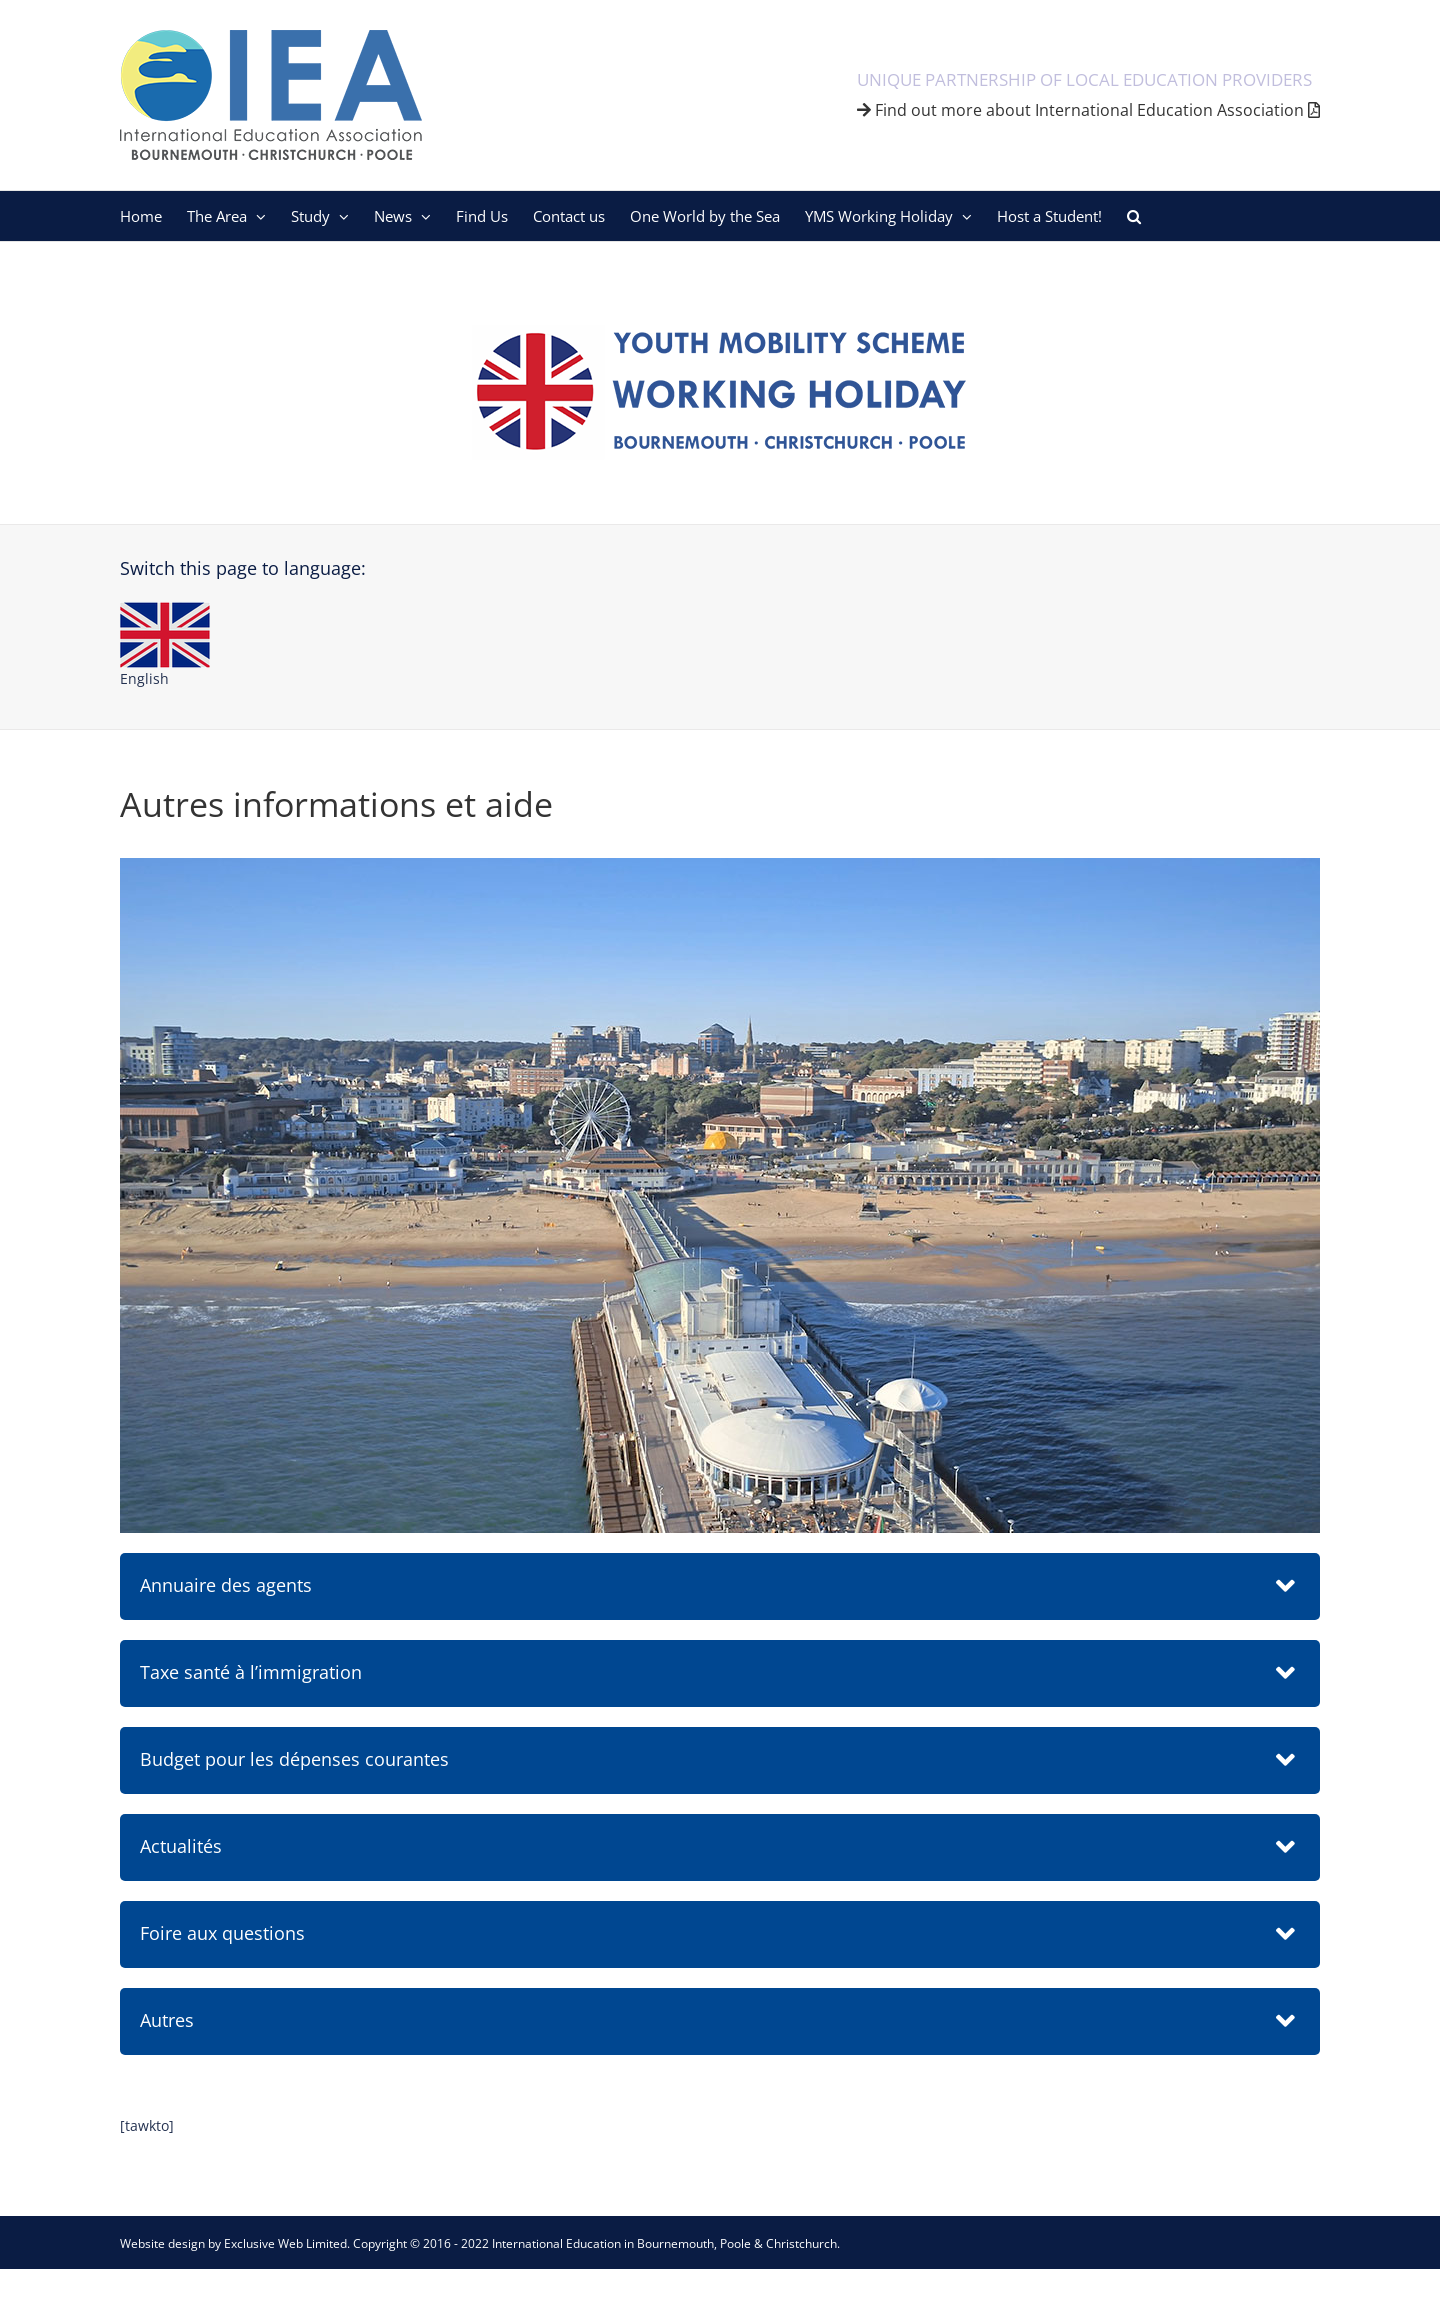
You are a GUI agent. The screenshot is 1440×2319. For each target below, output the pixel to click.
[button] (1134, 216)
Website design (162, 2243)
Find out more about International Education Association (1088, 110)
